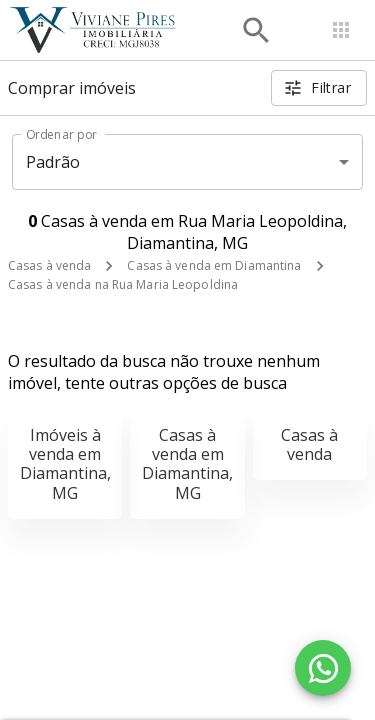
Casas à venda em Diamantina (214, 265)
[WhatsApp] (323, 668)
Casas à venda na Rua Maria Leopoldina (123, 284)
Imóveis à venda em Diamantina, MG (65, 464)
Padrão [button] (53, 162)
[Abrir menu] (341, 30)
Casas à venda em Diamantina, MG (187, 464)
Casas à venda (49, 265)
